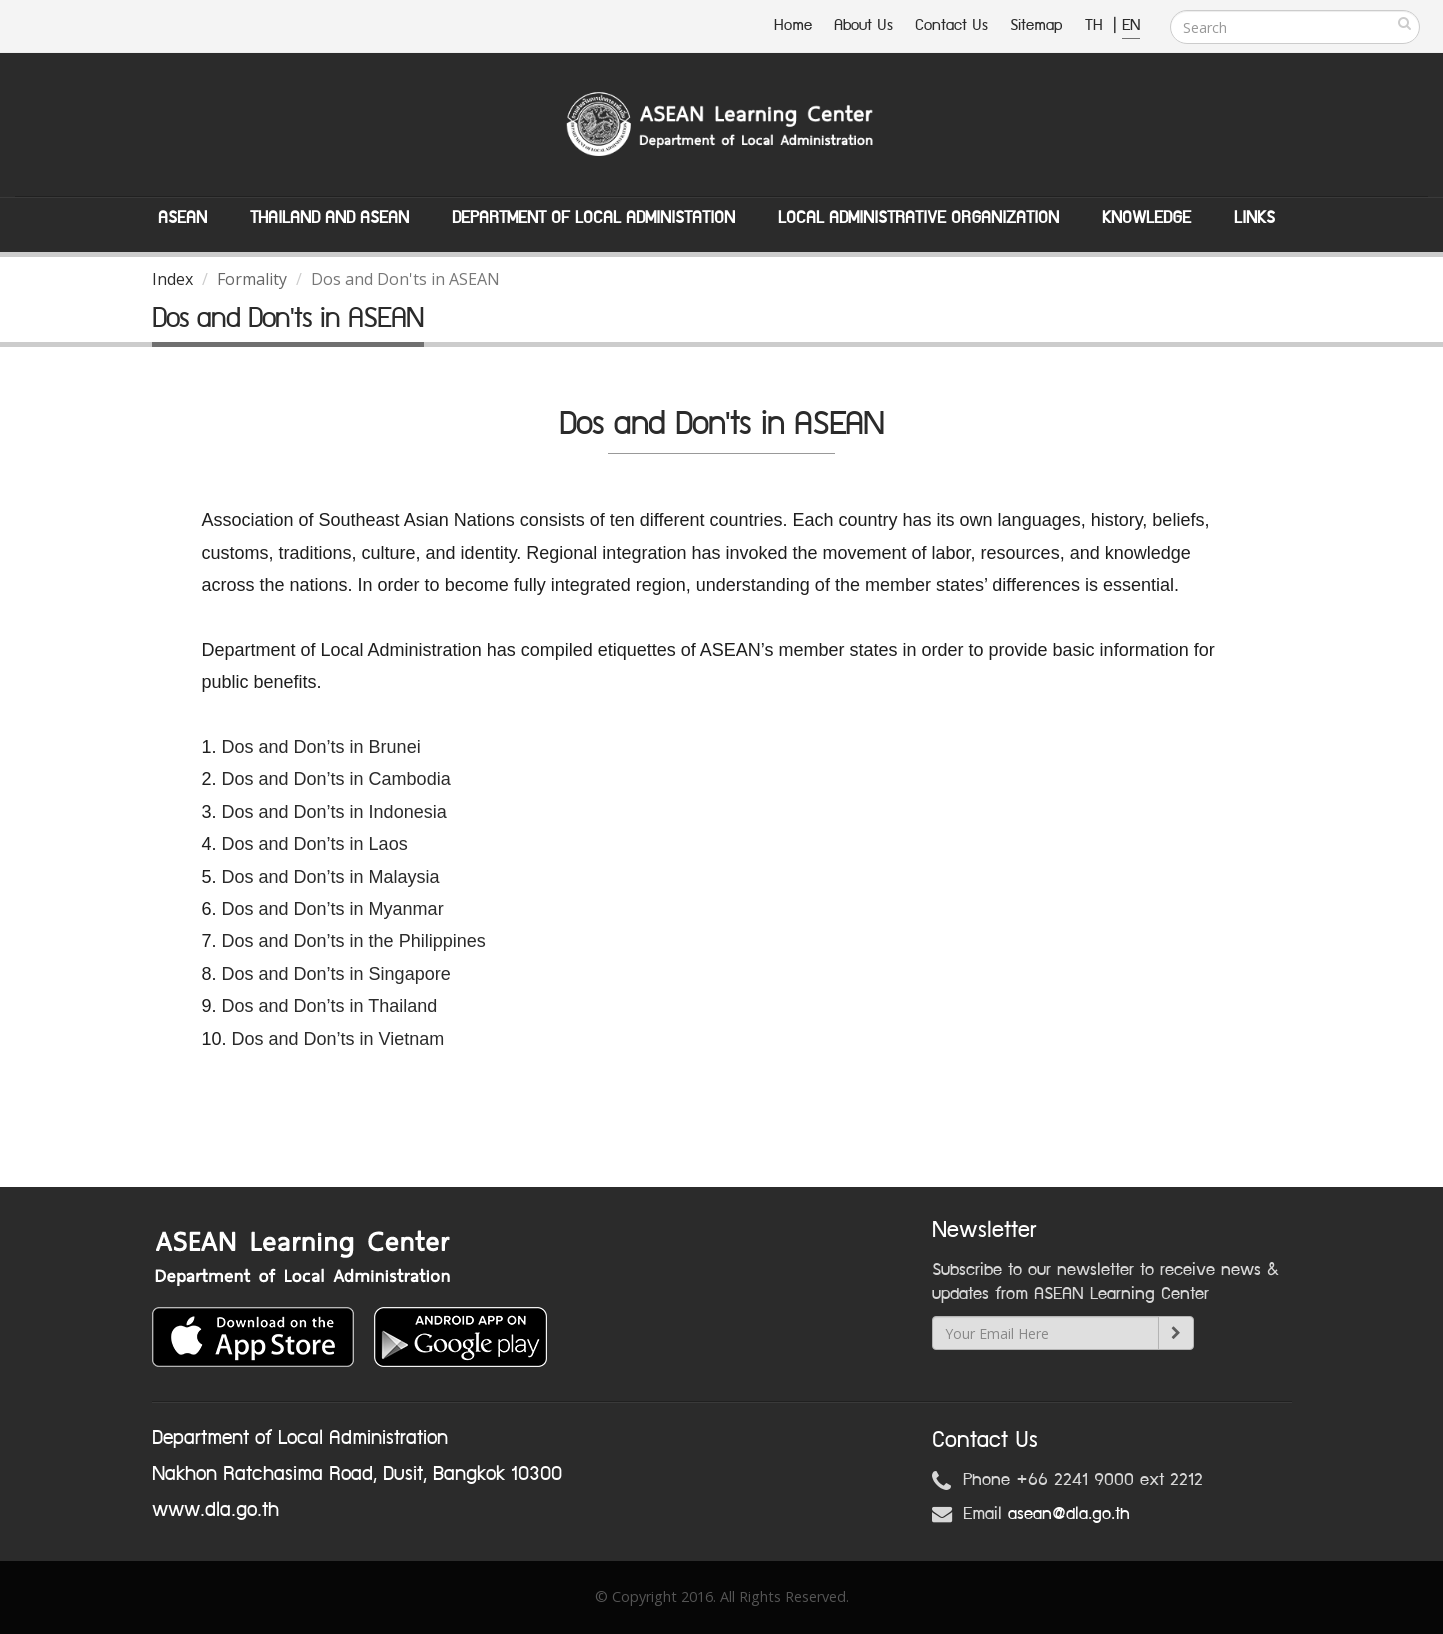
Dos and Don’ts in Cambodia (336, 779)
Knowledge (1146, 218)
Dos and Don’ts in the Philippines (354, 941)
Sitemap (1036, 25)
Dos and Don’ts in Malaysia (331, 877)
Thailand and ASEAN (329, 218)
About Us (863, 25)
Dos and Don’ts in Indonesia (334, 812)
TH (1096, 25)
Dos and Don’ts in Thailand (330, 1006)
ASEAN (182, 218)
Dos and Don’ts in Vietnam (338, 1039)
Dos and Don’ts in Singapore (336, 974)
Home (793, 25)
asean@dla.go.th (1069, 1514)
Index (172, 279)
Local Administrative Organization (918, 218)
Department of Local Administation (593, 218)
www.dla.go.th (215, 1510)
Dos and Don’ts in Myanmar (333, 909)
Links (1254, 218)
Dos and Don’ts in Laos (317, 844)
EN (1131, 25)
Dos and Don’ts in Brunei (321, 747)
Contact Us (951, 25)
